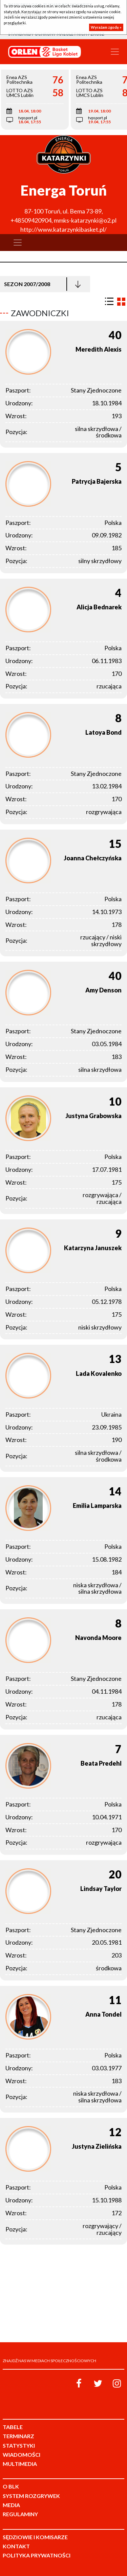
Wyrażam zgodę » (106, 27)
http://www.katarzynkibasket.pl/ (63, 229)
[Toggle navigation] (114, 51)
